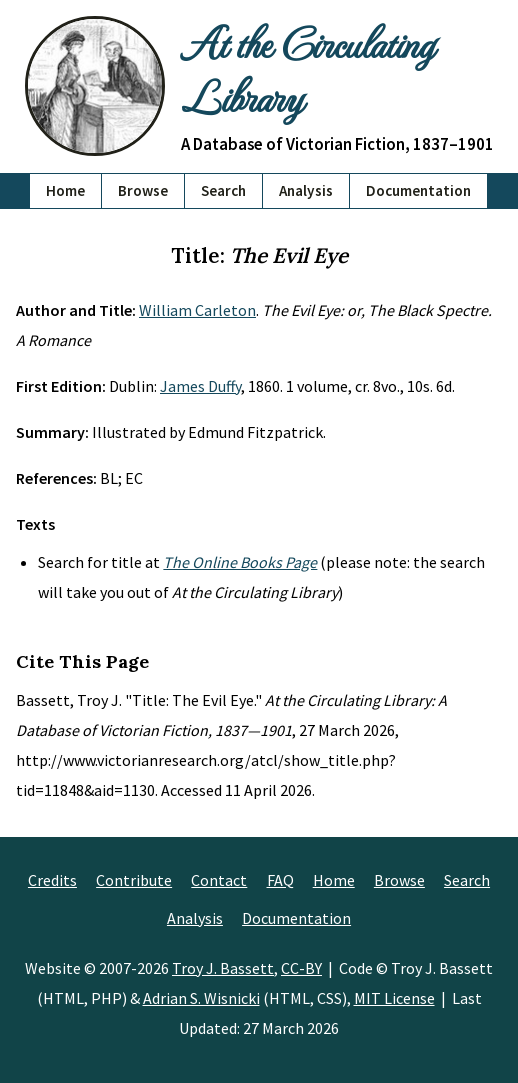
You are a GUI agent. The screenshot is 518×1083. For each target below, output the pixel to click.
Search (223, 190)
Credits (52, 880)
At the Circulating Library (307, 69)
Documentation (418, 190)
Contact (219, 880)
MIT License (394, 998)
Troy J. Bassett (223, 968)
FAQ (280, 880)
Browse (143, 190)
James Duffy (200, 386)
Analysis (306, 190)
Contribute (134, 880)
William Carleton (197, 310)
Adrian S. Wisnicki (201, 998)
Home (65, 190)
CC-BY (301, 968)
